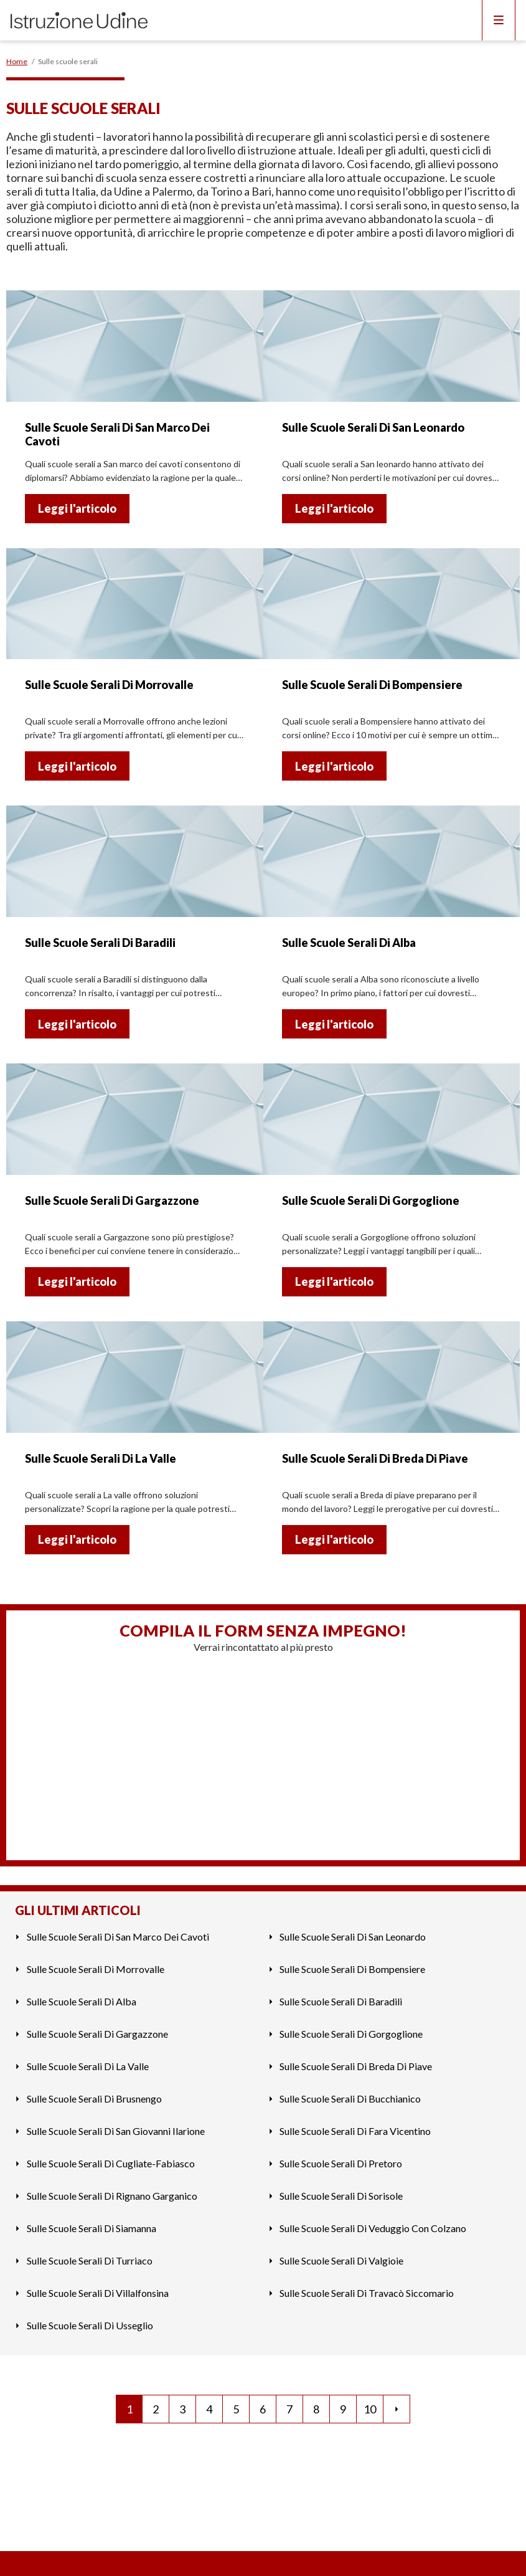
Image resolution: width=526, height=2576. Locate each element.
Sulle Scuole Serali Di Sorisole (341, 2196)
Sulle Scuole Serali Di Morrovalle (95, 1969)
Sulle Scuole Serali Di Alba (81, 2001)
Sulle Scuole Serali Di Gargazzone (97, 2034)
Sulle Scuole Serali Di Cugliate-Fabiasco (111, 2163)
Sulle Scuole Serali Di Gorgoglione (351, 2034)
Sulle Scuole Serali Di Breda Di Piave (355, 2066)
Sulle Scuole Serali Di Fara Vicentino (355, 2131)
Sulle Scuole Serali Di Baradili (340, 2001)
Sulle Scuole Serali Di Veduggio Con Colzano (372, 2228)
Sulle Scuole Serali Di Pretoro (340, 2163)
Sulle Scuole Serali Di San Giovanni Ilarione (116, 2131)
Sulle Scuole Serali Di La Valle (88, 2066)
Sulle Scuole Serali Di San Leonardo (352, 1936)
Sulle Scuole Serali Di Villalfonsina (98, 2293)
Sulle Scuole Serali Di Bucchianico (350, 2098)
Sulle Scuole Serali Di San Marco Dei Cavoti (118, 1936)
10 (370, 2409)
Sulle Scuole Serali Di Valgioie (341, 2260)
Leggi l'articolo (77, 508)
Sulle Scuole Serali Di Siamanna (91, 2228)
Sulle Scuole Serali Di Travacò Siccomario (366, 2293)
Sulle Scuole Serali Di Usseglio (90, 2325)
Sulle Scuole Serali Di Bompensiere (352, 1969)
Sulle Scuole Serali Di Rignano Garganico (112, 2196)
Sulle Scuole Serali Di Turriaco (90, 2260)
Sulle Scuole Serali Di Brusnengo (94, 2098)
